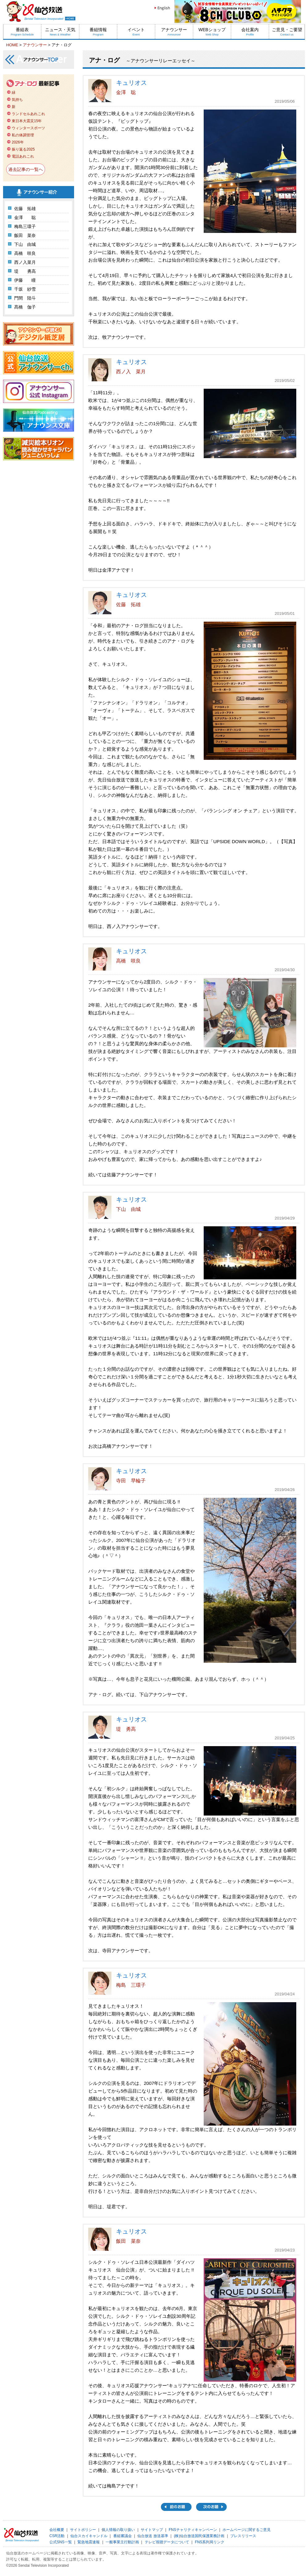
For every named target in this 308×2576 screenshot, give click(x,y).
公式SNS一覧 (60, 2542)
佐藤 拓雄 (25, 208)
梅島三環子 (25, 226)
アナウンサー (174, 31)
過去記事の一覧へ (25, 169)
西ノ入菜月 (25, 262)
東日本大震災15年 (27, 121)
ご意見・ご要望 (287, 31)
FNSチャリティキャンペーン (193, 2530)
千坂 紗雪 (25, 289)
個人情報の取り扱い (118, 2530)
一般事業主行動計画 (122, 2542)
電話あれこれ (23, 156)
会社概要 (56, 2530)
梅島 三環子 (131, 1985)
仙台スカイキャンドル (88, 2536)
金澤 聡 (25, 217)
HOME (12, 45)
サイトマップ (152, 2530)
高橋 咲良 (25, 253)
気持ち (17, 99)
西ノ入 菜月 (131, 371)
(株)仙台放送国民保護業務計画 (199, 2536)
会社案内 (250, 31)
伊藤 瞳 (25, 280)
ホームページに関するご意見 (247, 2530)
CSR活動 (57, 2536)
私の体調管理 (23, 135)
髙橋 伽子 (25, 306)
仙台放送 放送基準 (152, 2536)
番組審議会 (122, 2536)
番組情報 (98, 31)
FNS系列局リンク (209, 2542)
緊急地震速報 (88, 2542)
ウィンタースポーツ (28, 128)
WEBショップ (212, 31)
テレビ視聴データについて (167, 2542)
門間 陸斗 (25, 298)
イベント (136, 31)
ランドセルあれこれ (28, 114)
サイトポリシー (83, 2530)
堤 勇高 (25, 271)
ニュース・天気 (60, 31)
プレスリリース (243, 2536)
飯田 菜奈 (25, 235)
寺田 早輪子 (131, 1480)
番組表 (22, 31)
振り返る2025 (23, 149)
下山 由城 (25, 244)
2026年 (18, 142)
